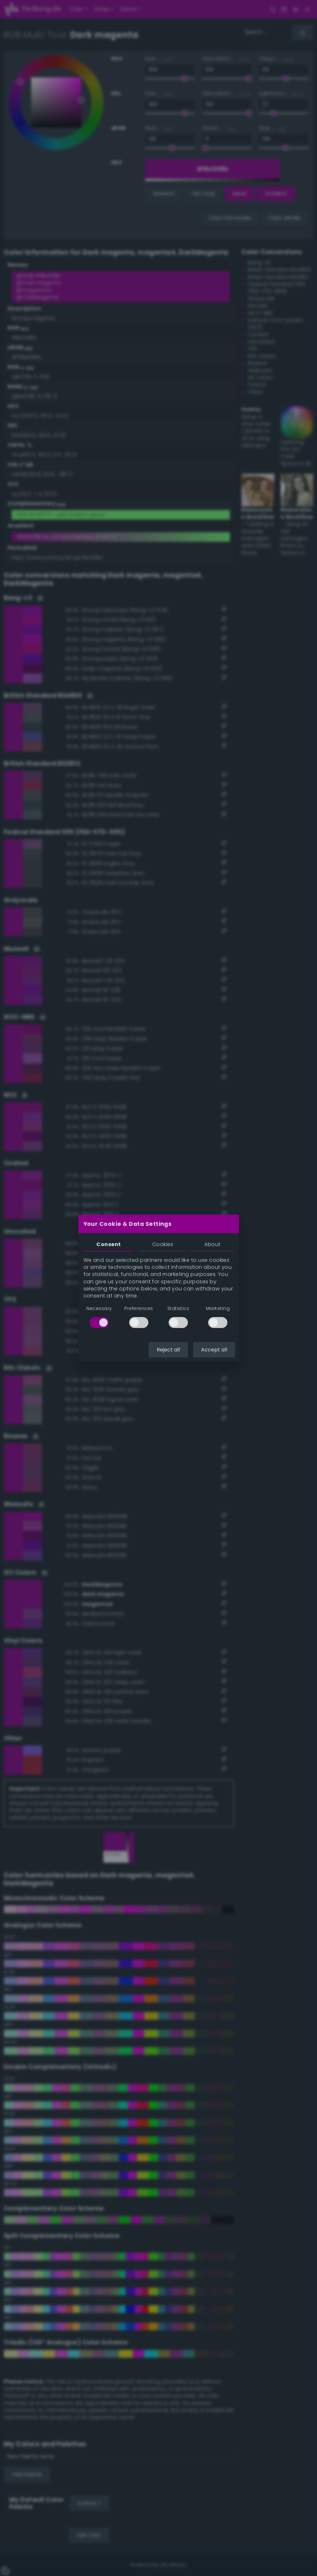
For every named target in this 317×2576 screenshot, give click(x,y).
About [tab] (212, 1244)
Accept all (214, 1349)
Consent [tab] (108, 1244)
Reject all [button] (168, 1349)
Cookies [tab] (162, 1244)
